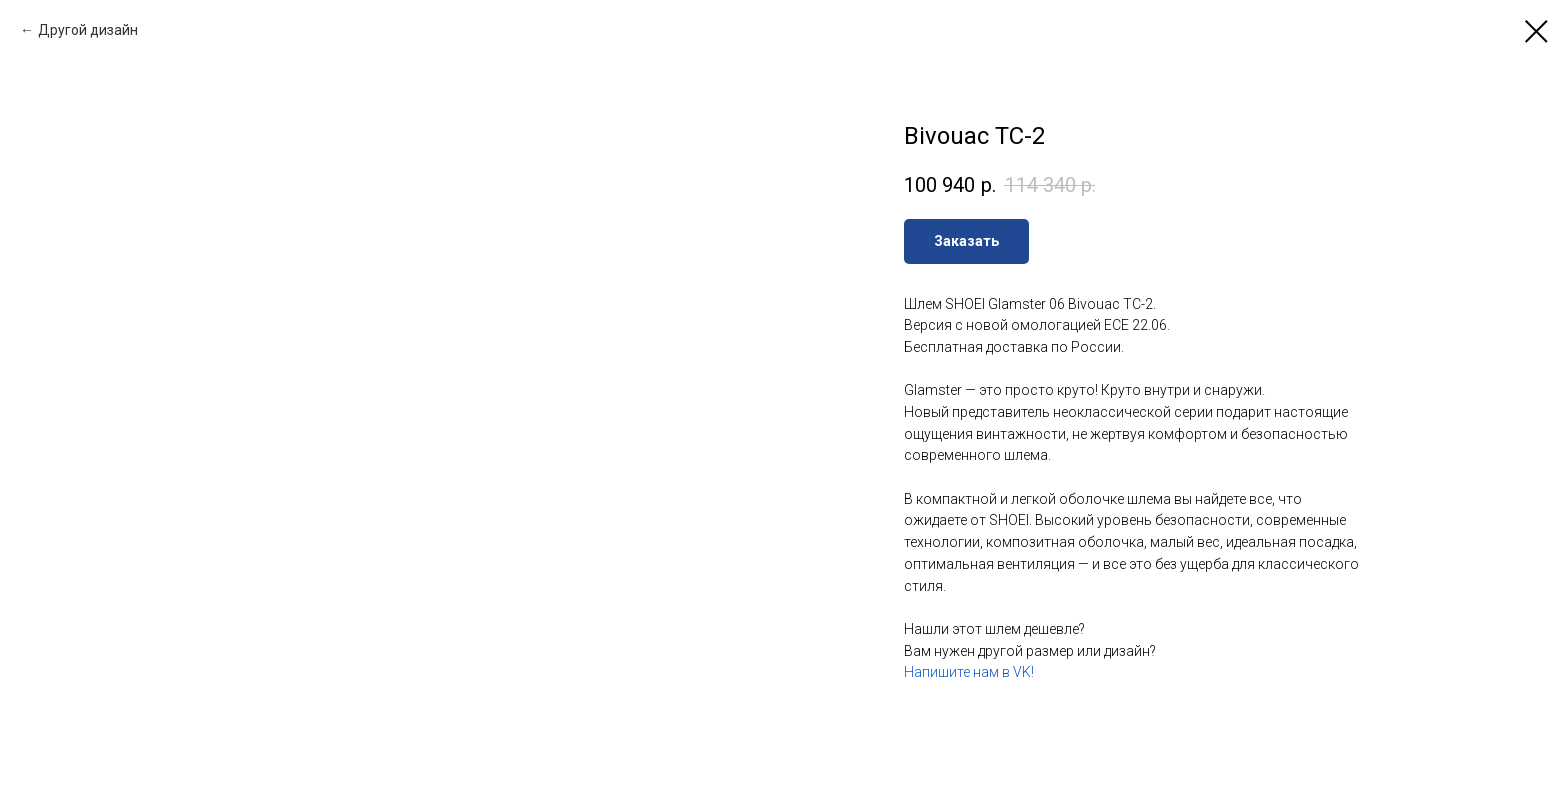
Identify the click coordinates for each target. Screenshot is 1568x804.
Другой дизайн (88, 30)
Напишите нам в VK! (969, 672)
